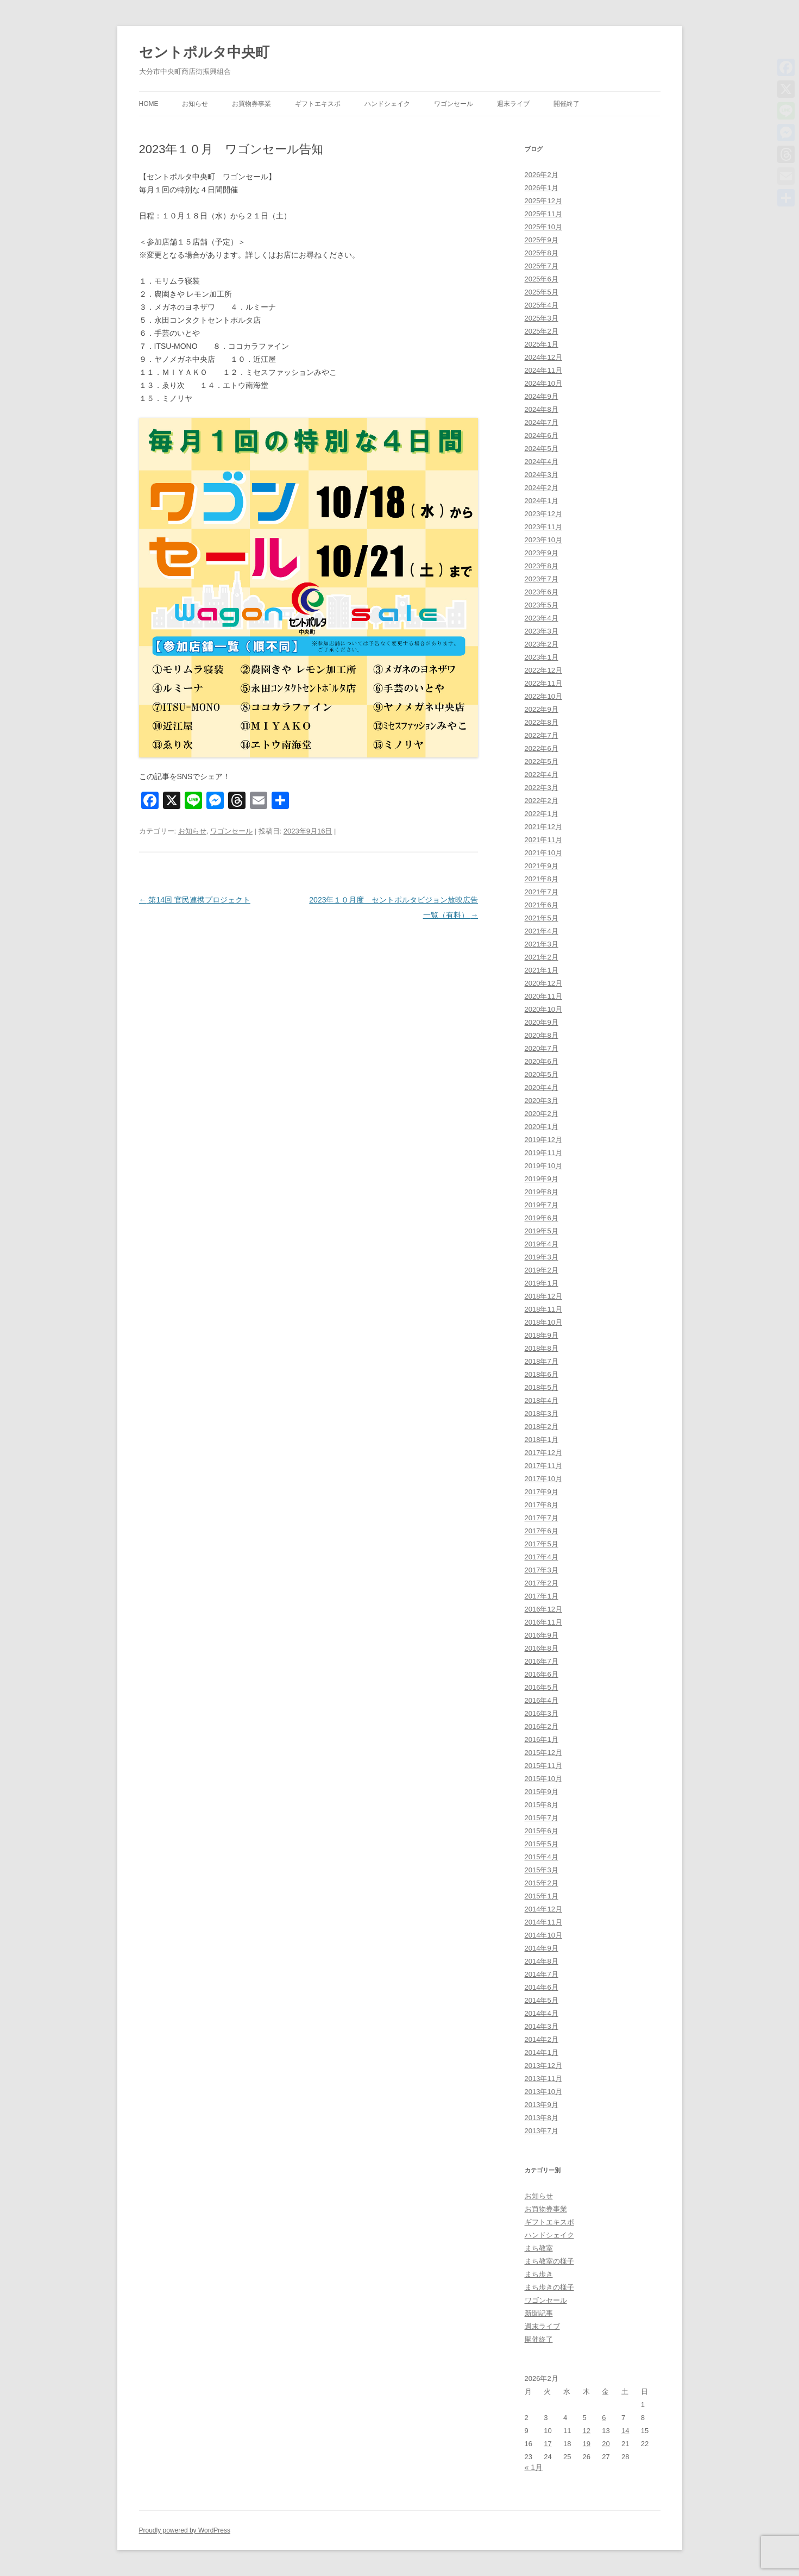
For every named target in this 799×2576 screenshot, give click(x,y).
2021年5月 (541, 918)
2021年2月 (541, 957)
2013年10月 (543, 2092)
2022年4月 (541, 774)
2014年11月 (543, 1922)
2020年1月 (541, 1127)
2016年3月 (541, 1713)
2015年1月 (541, 1896)
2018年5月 (541, 1387)
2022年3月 (541, 788)
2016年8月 (541, 1648)
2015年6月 (541, 1831)
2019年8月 (541, 1192)
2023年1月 (541, 657)
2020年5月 (541, 1074)
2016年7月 (541, 1661)
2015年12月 (543, 1752)
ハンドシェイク (387, 104)
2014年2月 (541, 2039)
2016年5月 (541, 1687)
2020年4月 (541, 1087)
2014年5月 (541, 2000)
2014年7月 (541, 1974)
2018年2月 (541, 1426)
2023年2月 (541, 644)
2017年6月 (541, 1531)
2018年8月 (541, 1348)
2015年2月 (541, 1883)
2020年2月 (541, 1114)
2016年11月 (543, 1622)
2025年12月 (543, 201)
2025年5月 (541, 292)
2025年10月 (543, 227)
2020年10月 (543, 1009)
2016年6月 (541, 1674)
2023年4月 (541, 618)
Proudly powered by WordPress (185, 2530)
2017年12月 (543, 1453)
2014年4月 (541, 2013)
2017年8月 (541, 1505)
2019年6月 (541, 1218)
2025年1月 (541, 344)
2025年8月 (541, 253)
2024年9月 (541, 396)
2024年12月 (543, 357)
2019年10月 (543, 1166)
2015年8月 (541, 1805)
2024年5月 (541, 448)
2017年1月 (541, 1596)
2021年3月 (541, 944)
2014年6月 (541, 1987)
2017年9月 (541, 1492)
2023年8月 (541, 566)
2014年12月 (543, 1909)
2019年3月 (541, 1257)
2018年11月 (543, 1309)
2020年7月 (541, 1048)
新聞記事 (539, 2313)
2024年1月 (541, 501)
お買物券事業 (251, 104)
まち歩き (539, 2274)
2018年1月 (541, 1440)
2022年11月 (543, 683)
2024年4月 (541, 461)
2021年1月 (541, 970)
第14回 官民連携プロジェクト (194, 899)
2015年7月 (541, 1818)
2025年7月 (541, 266)
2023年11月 (543, 527)
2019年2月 (541, 1270)
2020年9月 (541, 1022)
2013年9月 (541, 2105)
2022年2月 (541, 801)
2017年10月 (543, 1479)
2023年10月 (543, 540)
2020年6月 (541, 1061)
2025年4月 (541, 305)
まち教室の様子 (549, 2261)
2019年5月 (541, 1231)
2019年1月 (541, 1283)
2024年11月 (543, 370)
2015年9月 (541, 1792)
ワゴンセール (453, 104)
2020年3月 (541, 1100)
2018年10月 (543, 1322)
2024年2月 (541, 488)
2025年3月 (541, 318)
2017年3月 (541, 1570)
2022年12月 (543, 670)
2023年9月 (541, 553)
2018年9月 (541, 1335)
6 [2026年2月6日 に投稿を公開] (604, 2418)
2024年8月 (541, 409)
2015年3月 (541, 1870)
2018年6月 (541, 1374)
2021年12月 (543, 827)
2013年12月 (543, 2065)
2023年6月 (541, 592)
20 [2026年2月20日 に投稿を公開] (605, 2444)
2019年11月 (543, 1153)
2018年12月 (543, 1296)
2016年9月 (541, 1635)
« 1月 (534, 2467)
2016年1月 (541, 1739)
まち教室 (539, 2248)
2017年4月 (541, 1557)
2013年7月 (541, 2131)
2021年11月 (543, 840)
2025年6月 (541, 279)
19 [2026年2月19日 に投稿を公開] (586, 2444)
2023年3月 (541, 631)
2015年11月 (543, 1766)
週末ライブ (513, 104)
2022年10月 (543, 696)
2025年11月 (543, 214)
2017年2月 (541, 1583)
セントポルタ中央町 (204, 52)
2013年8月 (541, 2118)
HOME (149, 104)
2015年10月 (543, 1779)
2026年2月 (541, 175)
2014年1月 (541, 2052)
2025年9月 (541, 240)
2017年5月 (541, 1544)
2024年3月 (541, 475)
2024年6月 (541, 435)
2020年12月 (543, 983)
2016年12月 (543, 1609)
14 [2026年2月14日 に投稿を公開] (625, 2431)
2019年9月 (541, 1179)
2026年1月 (541, 188)
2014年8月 (541, 1961)
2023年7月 (541, 579)
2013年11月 (543, 2078)
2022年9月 (541, 709)
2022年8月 (541, 722)
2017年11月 (543, 1466)
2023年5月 (541, 605)
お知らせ (195, 104)
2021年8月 (541, 879)
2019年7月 (541, 1205)
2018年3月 (541, 1413)
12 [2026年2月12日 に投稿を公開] (586, 2431)
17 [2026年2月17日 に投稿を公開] (547, 2444)
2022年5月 (541, 761)
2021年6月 (541, 905)
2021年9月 (541, 866)
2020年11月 (543, 996)
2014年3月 (541, 2026)
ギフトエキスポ (318, 104)
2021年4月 (541, 931)
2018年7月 (541, 1361)
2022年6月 (541, 748)
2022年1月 (541, 814)
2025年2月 (541, 331)
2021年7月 (541, 892)
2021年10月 (543, 853)
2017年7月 (541, 1518)
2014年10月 (543, 1935)
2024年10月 (543, 383)
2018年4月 (541, 1400)
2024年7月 (541, 422)
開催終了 (566, 104)
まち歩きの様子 (549, 2287)
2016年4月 (541, 1700)
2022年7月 (541, 735)
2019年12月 (543, 1140)
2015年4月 (541, 1857)
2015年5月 (541, 1844)
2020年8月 (541, 1035)
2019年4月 (541, 1244)
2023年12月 (543, 514)
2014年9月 (541, 1948)
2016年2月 (541, 1726)
